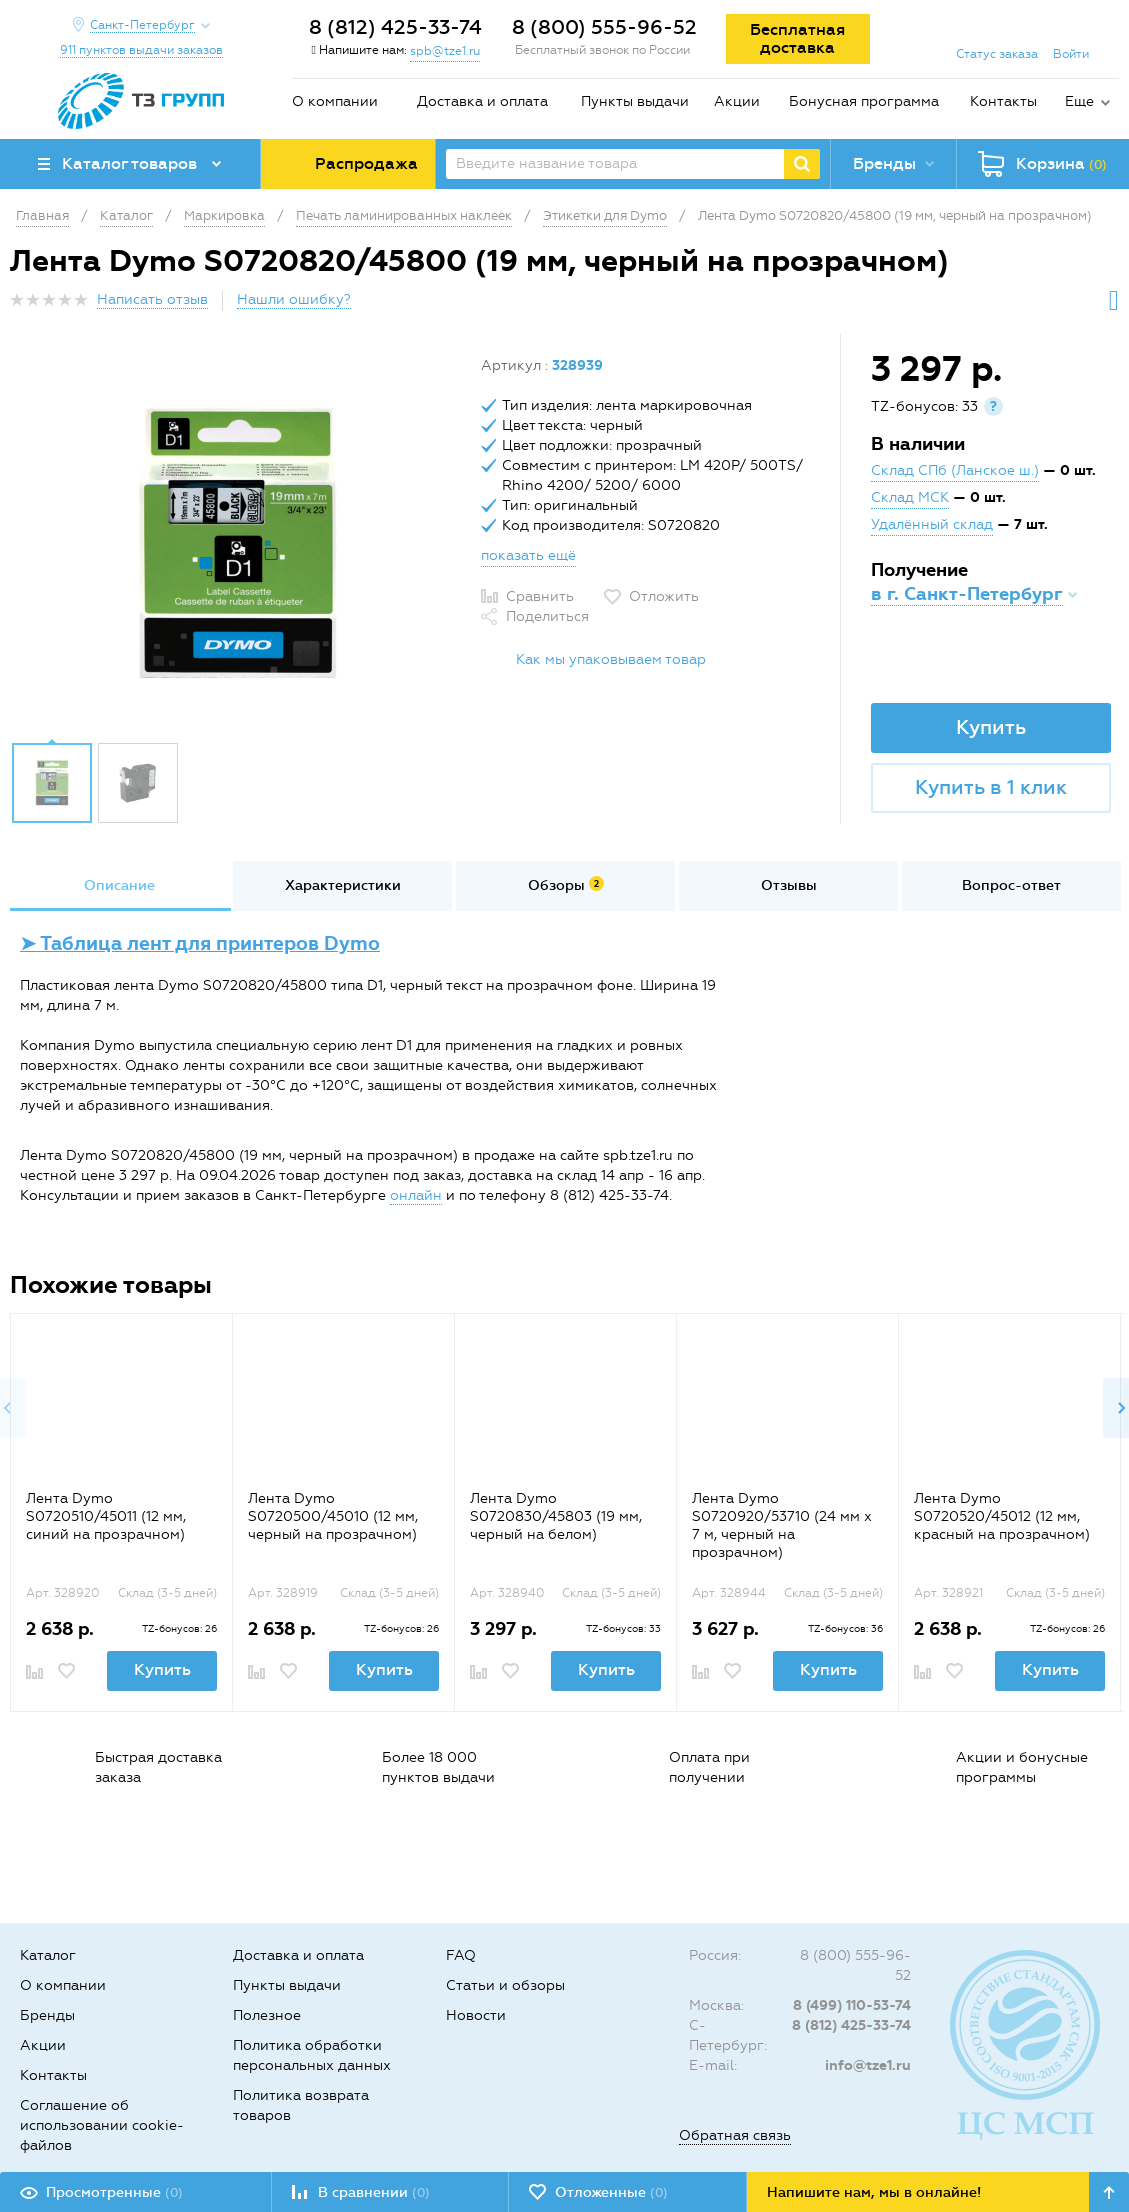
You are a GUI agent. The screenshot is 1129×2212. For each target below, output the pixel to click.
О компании (335, 101)
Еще (1079, 101)
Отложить (664, 596)
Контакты (1003, 101)
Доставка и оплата (482, 101)
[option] (238, 543)
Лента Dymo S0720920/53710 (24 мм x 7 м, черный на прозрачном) (782, 1525)
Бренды (47, 2015)
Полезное (267, 2015)
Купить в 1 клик (991, 787)
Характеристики (343, 885)
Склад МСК (910, 497)
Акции (737, 101)
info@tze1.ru (868, 2065)
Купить (991, 727)
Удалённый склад (932, 524)
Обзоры (566, 885)
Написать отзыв (152, 299)
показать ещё (528, 555)
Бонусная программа (864, 101)
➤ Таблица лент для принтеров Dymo (200, 943)
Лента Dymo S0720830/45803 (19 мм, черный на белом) (556, 1516)
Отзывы (789, 885)
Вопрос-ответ (1011, 885)
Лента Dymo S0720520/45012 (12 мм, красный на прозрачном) (1002, 1516)
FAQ (461, 1955)
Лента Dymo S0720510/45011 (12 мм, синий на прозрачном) (106, 1516)
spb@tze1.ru (445, 51)
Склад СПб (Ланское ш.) (955, 470)
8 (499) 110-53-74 (852, 2005)
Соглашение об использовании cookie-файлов (102, 2125)
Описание (119, 885)
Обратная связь (735, 2135)
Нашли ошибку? (294, 299)
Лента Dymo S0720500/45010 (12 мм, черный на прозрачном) (333, 1516)
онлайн (416, 1195)
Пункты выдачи (635, 101)
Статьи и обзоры (505, 1985)
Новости (476, 2015)
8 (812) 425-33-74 (395, 27)
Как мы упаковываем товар (611, 659)
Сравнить (540, 596)
